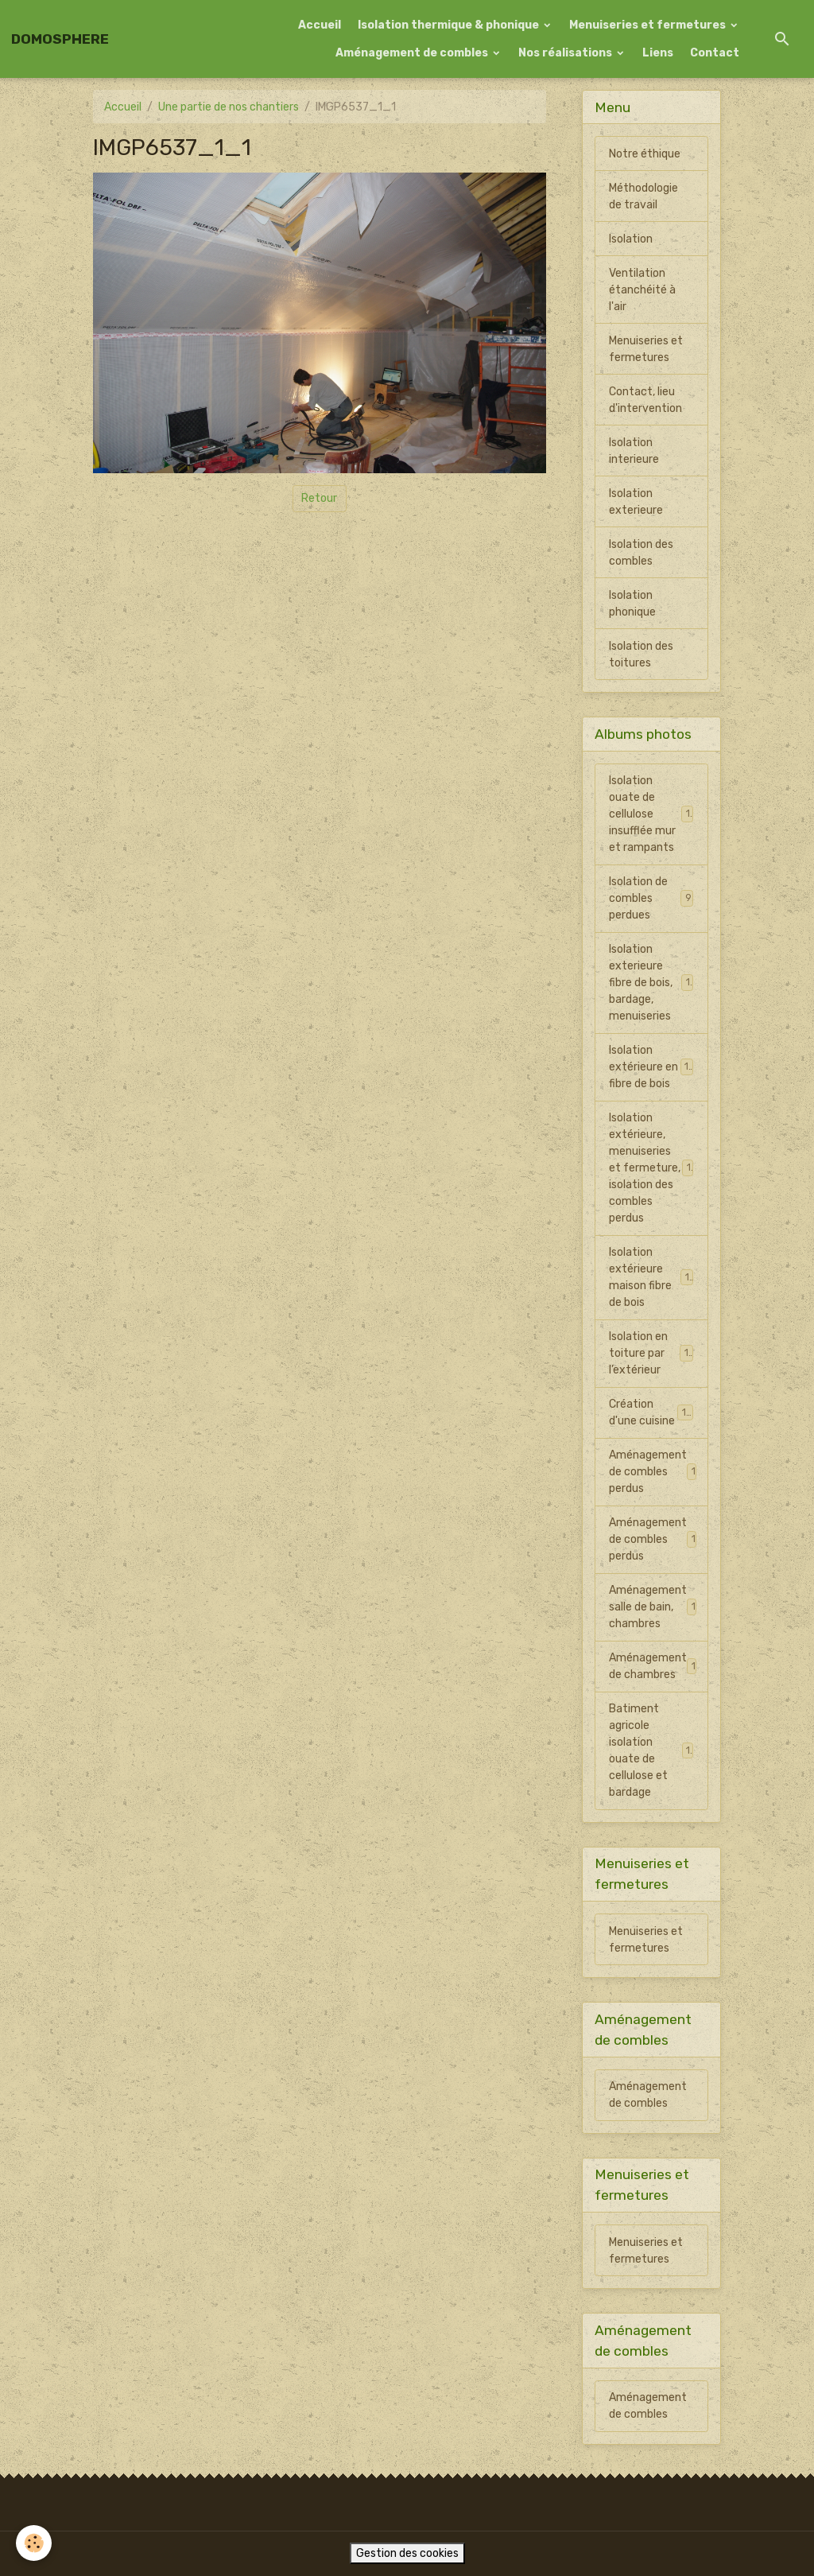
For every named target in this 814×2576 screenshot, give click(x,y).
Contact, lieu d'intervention (645, 400)
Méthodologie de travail (643, 196)
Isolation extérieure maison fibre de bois (652, 1277)
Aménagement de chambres (654, 1666)
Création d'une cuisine (651, 1412)
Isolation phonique (632, 604)
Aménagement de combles (412, 53)
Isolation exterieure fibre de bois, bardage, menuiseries (652, 982)
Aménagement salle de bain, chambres (655, 1606)
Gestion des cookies (407, 2553)
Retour (319, 498)
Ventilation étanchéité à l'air (642, 289)
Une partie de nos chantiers (228, 107)
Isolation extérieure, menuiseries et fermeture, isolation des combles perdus (652, 1168)
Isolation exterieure (636, 502)
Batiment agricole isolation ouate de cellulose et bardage (652, 1750)
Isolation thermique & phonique (449, 25)
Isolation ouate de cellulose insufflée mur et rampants (652, 814)
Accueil (319, 25)
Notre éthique (644, 154)
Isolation (631, 239)
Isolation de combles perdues (651, 898)
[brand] (60, 39)
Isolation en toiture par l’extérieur (651, 1353)
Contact (714, 53)
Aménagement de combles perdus (655, 1471)
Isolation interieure (634, 451)
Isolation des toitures (641, 654)
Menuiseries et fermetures (648, 25)
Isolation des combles (641, 553)
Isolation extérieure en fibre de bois (651, 1066)
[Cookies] (34, 2543)
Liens (657, 53)
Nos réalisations (566, 53)
